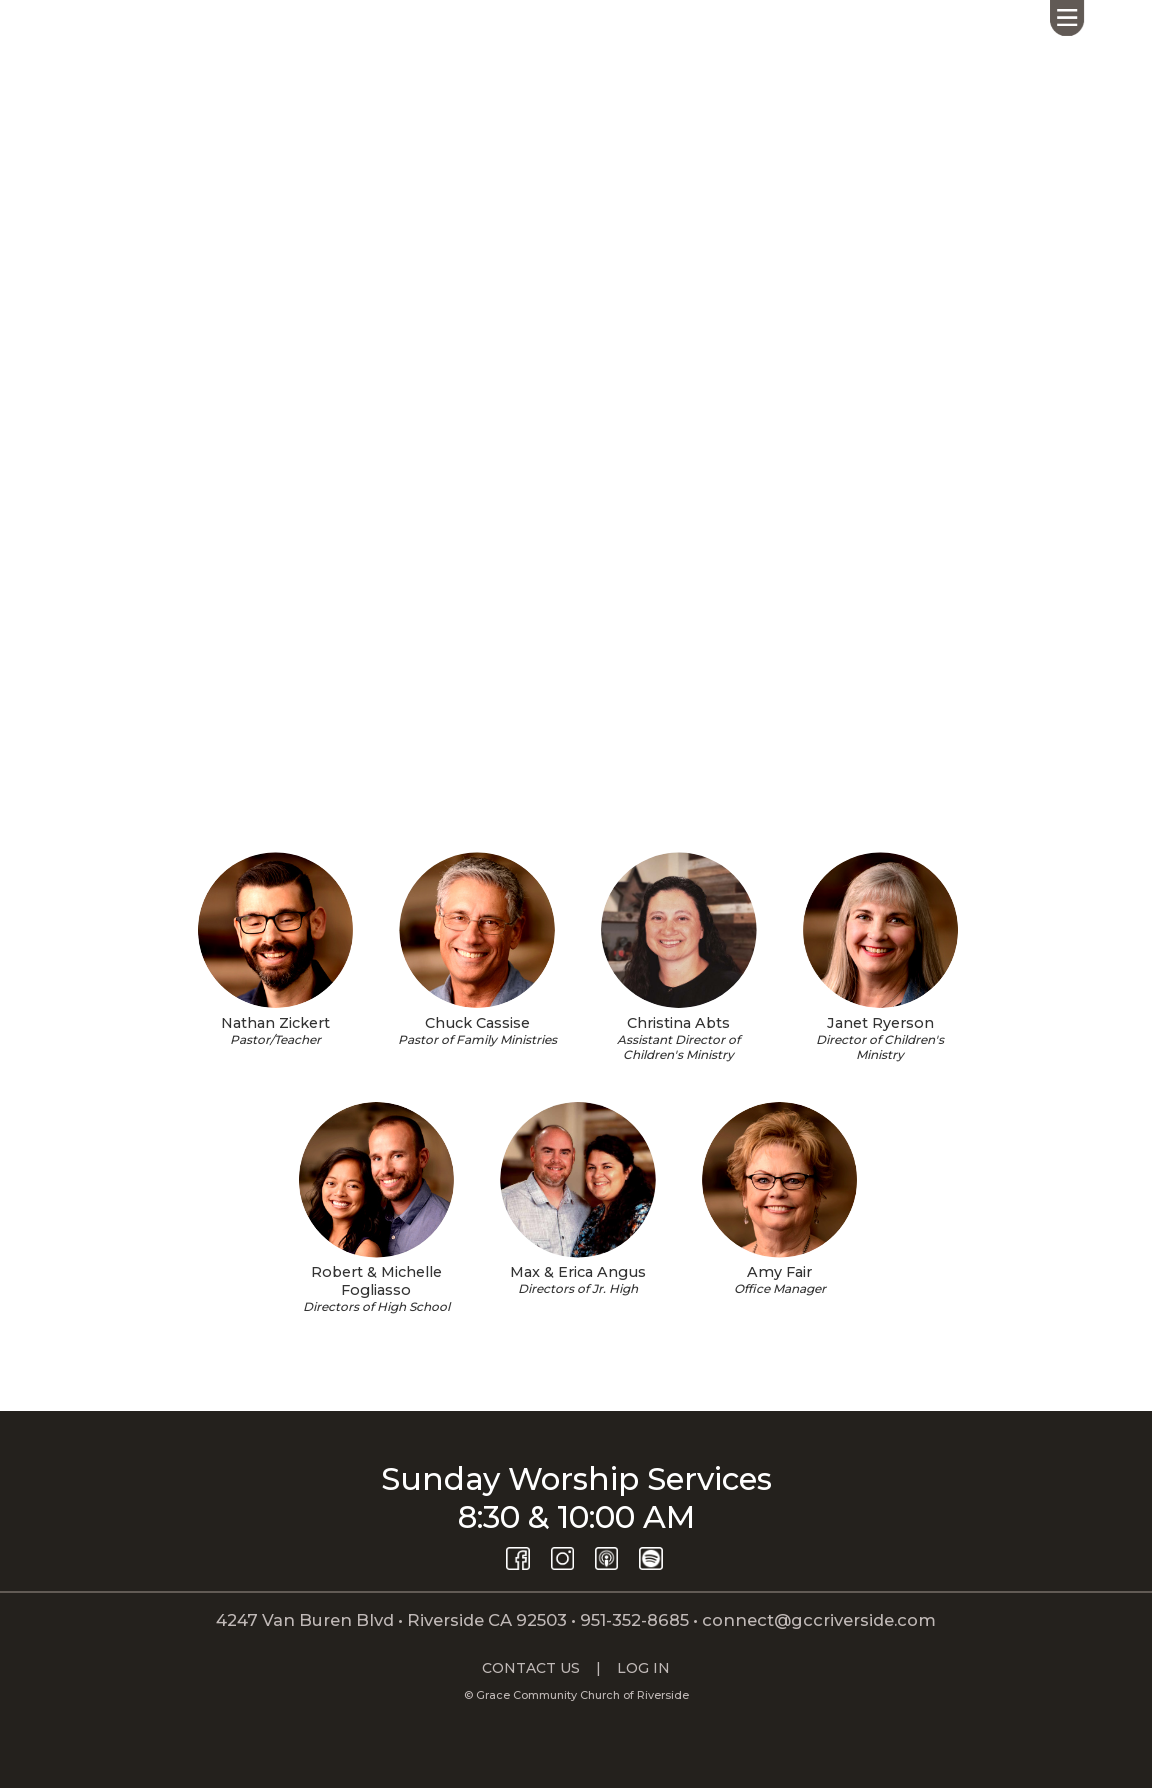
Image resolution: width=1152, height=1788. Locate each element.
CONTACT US (531, 1668)
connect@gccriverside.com (819, 1620)
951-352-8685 (634, 1620)
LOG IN (643, 1668)
